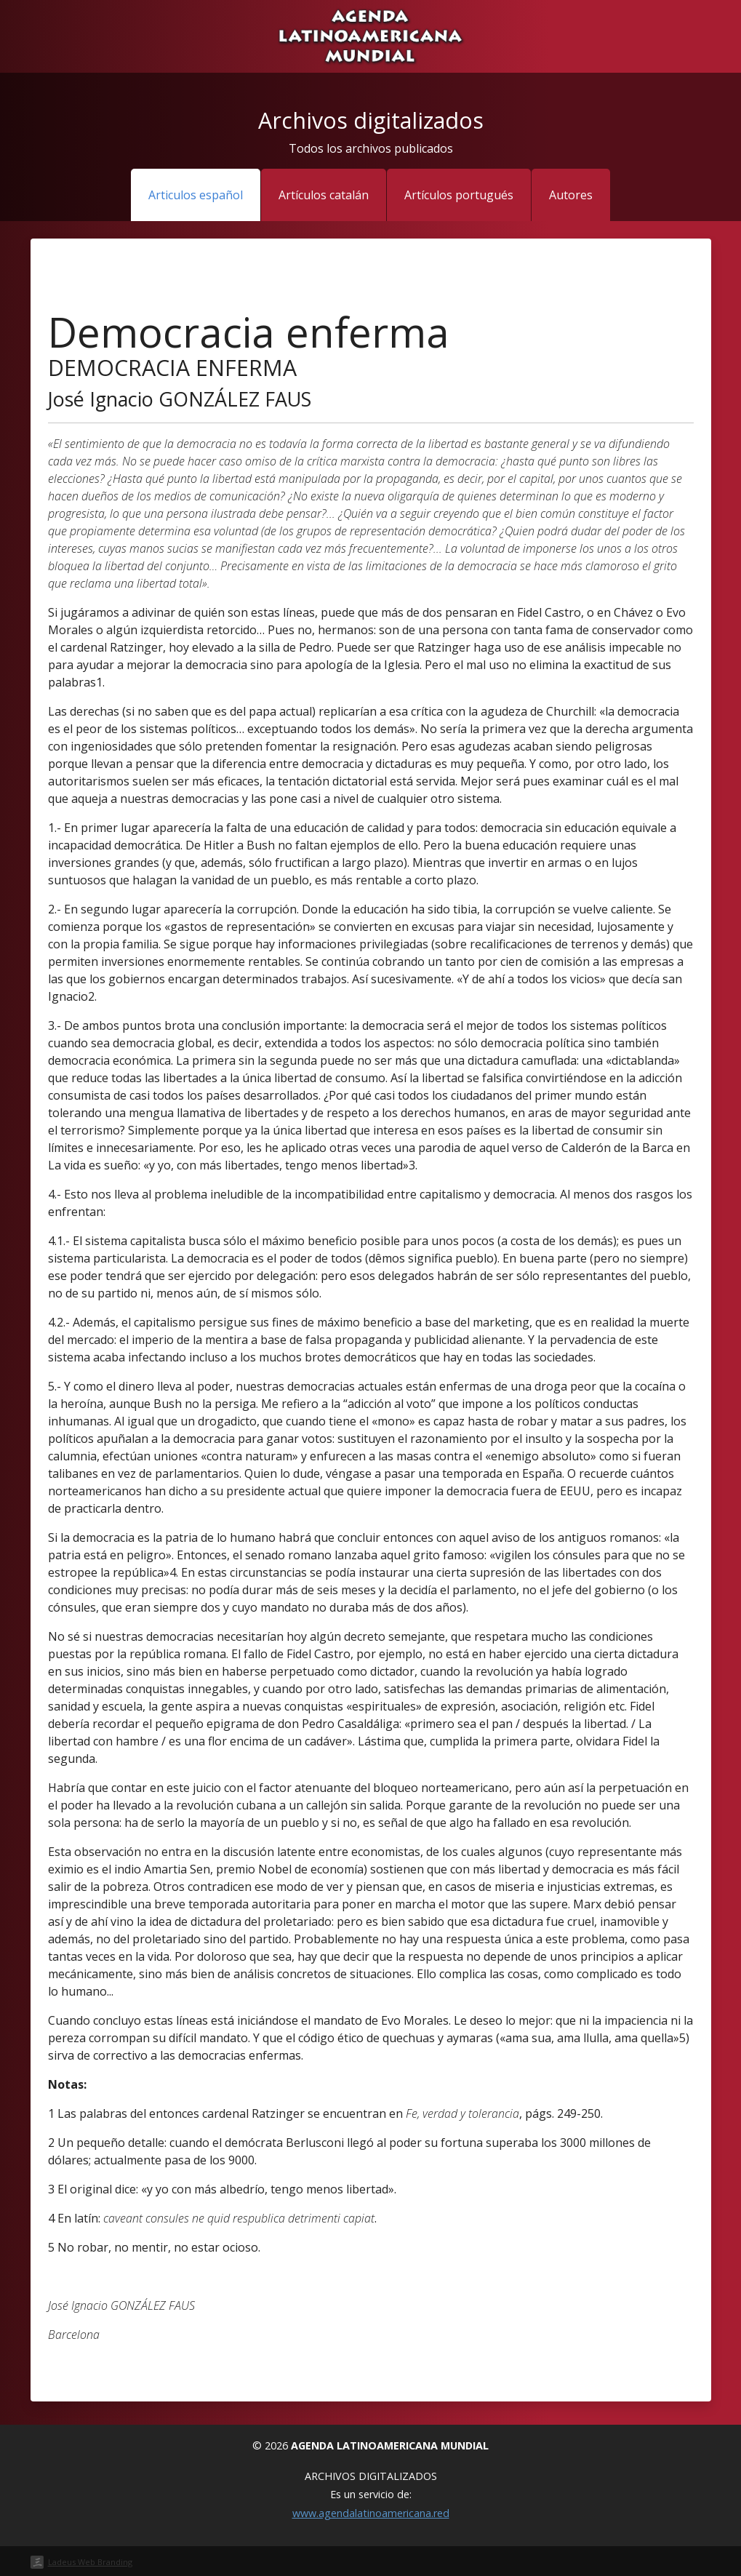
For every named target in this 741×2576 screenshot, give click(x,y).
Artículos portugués (458, 195)
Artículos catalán (324, 195)
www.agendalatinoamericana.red (370, 2513)
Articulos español (195, 195)
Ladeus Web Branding (90, 2561)
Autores (571, 195)
